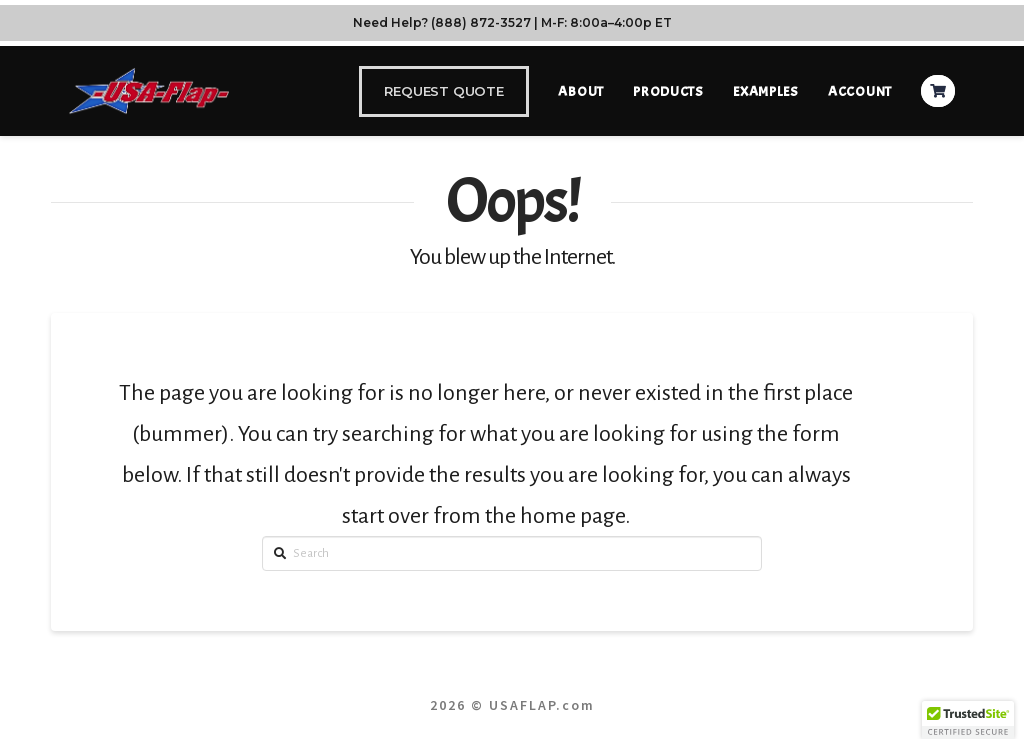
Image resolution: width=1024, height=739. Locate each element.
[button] (968, 720)
